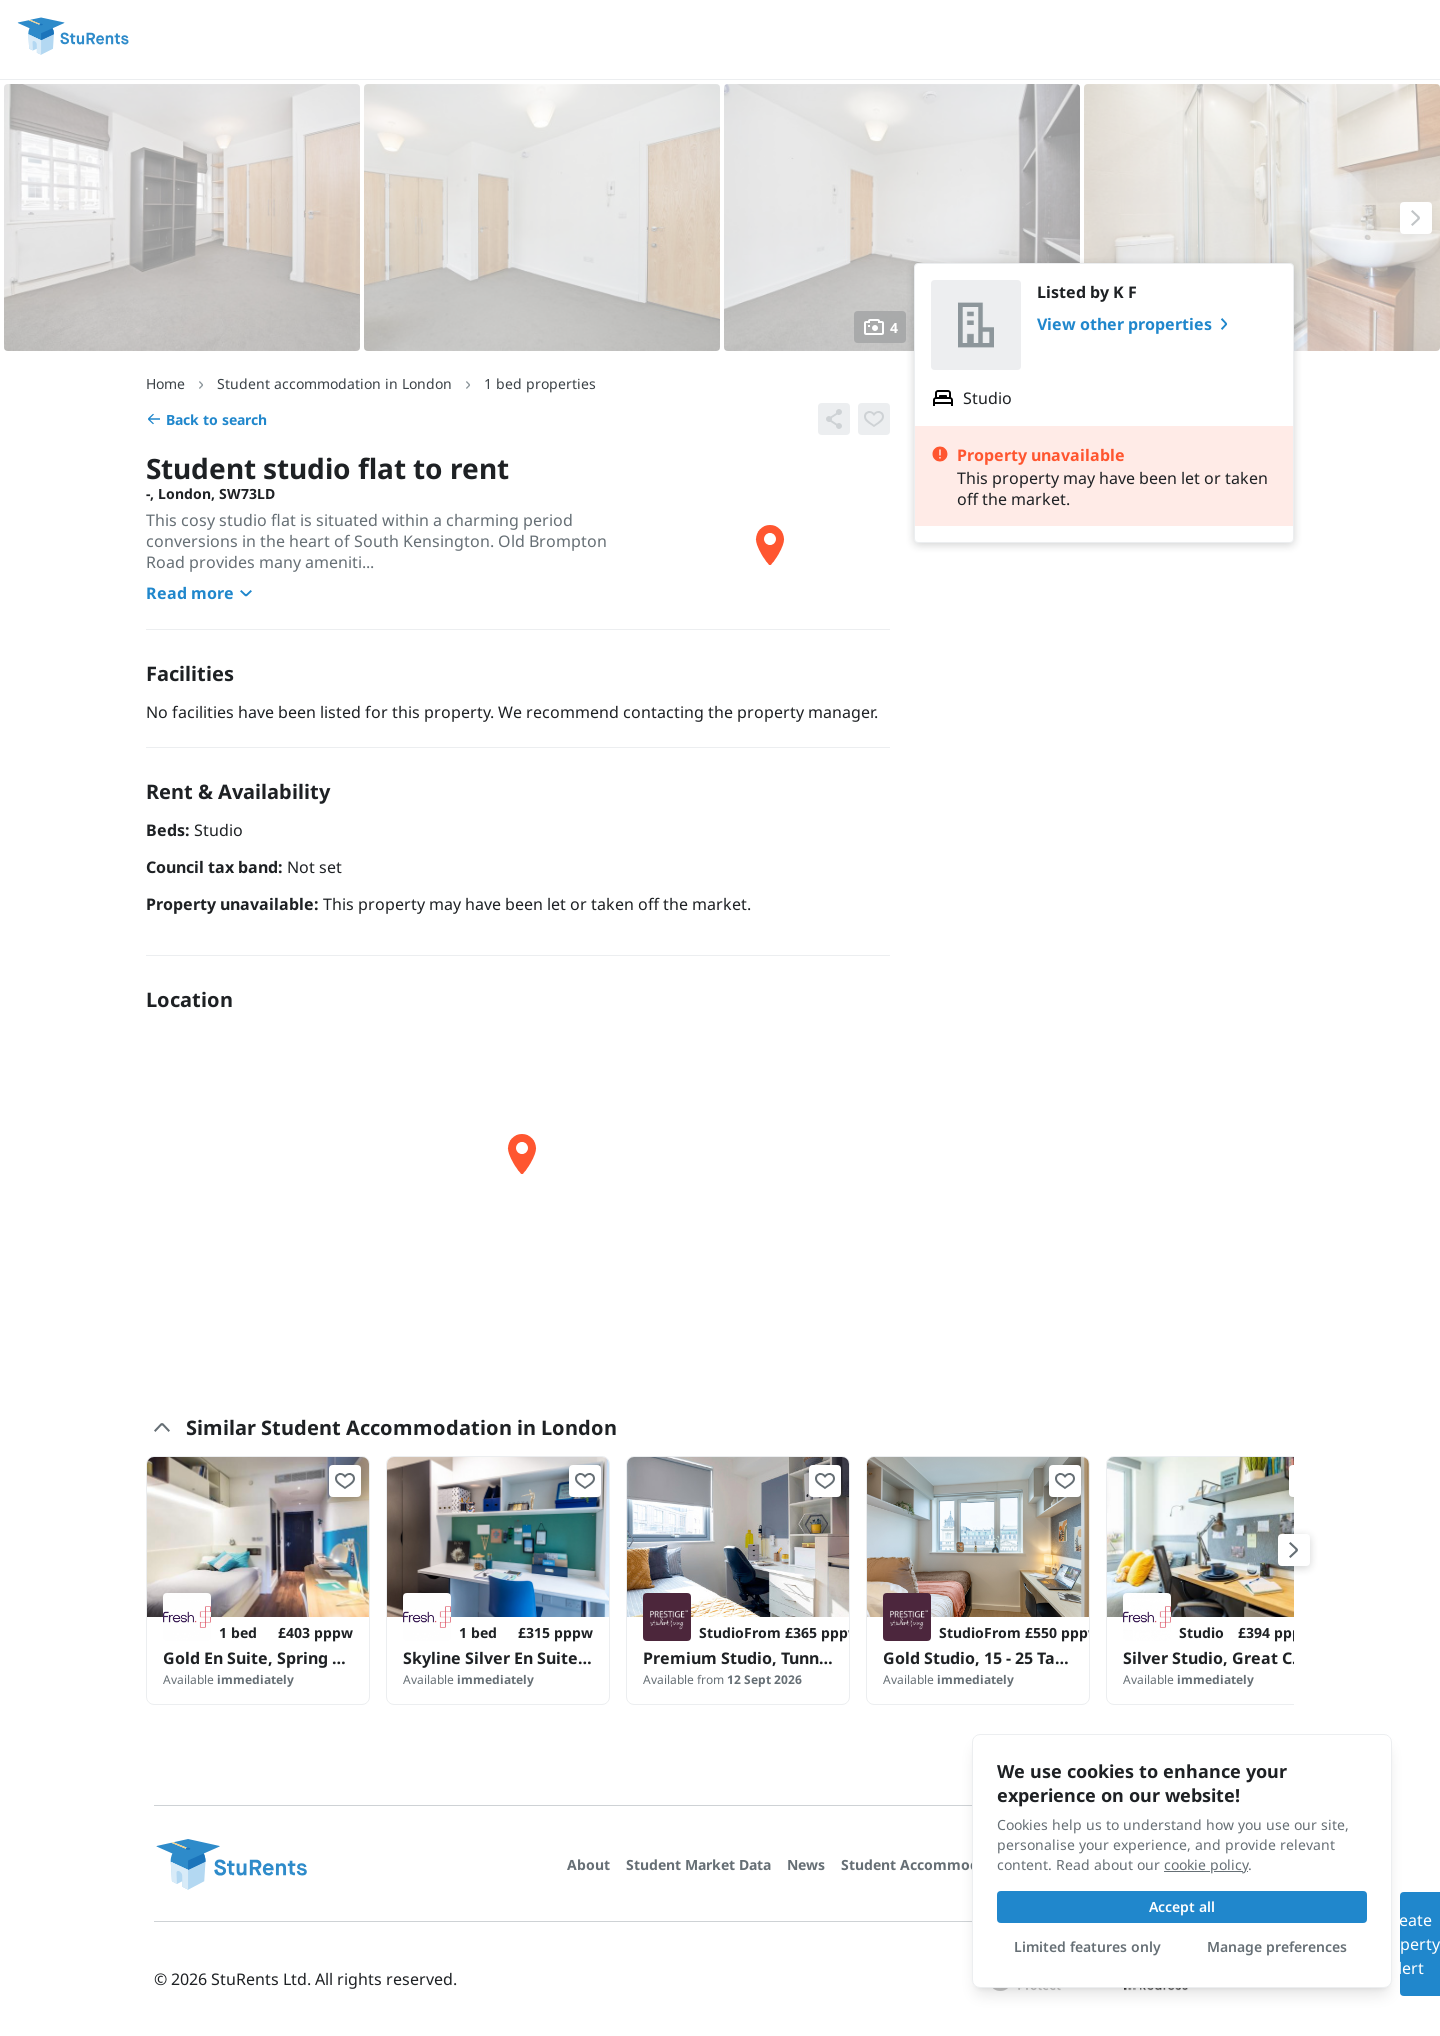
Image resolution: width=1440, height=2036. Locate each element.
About (588, 1864)
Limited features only (1087, 1946)
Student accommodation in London (334, 383)
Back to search (206, 419)
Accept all (1182, 1906)
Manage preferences (1277, 1946)
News (806, 1864)
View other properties (1136, 324)
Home (165, 383)
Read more (202, 593)
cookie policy (1206, 1864)
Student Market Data (698, 1864)
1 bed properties (540, 383)
